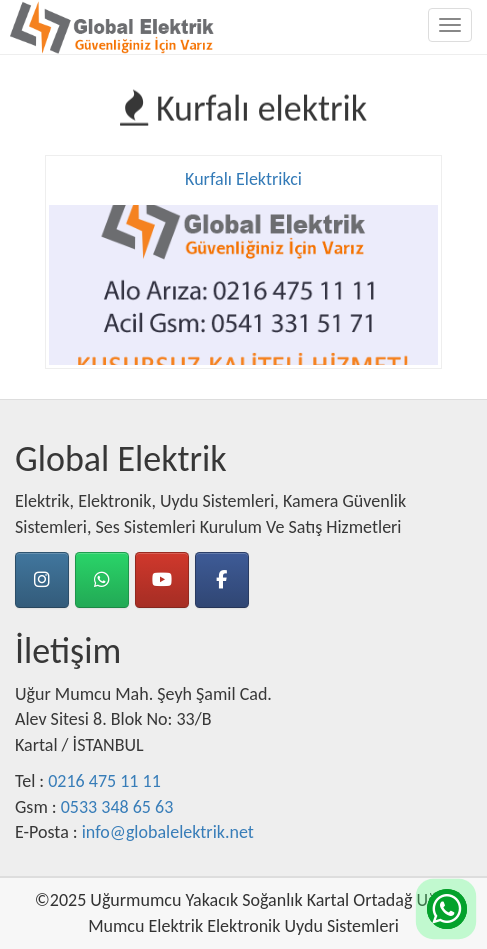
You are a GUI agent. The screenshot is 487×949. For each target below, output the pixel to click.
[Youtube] (162, 580)
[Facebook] (222, 580)
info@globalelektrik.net (168, 832)
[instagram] (42, 580)
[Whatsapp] (102, 580)
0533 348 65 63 (117, 807)
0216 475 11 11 (104, 781)
